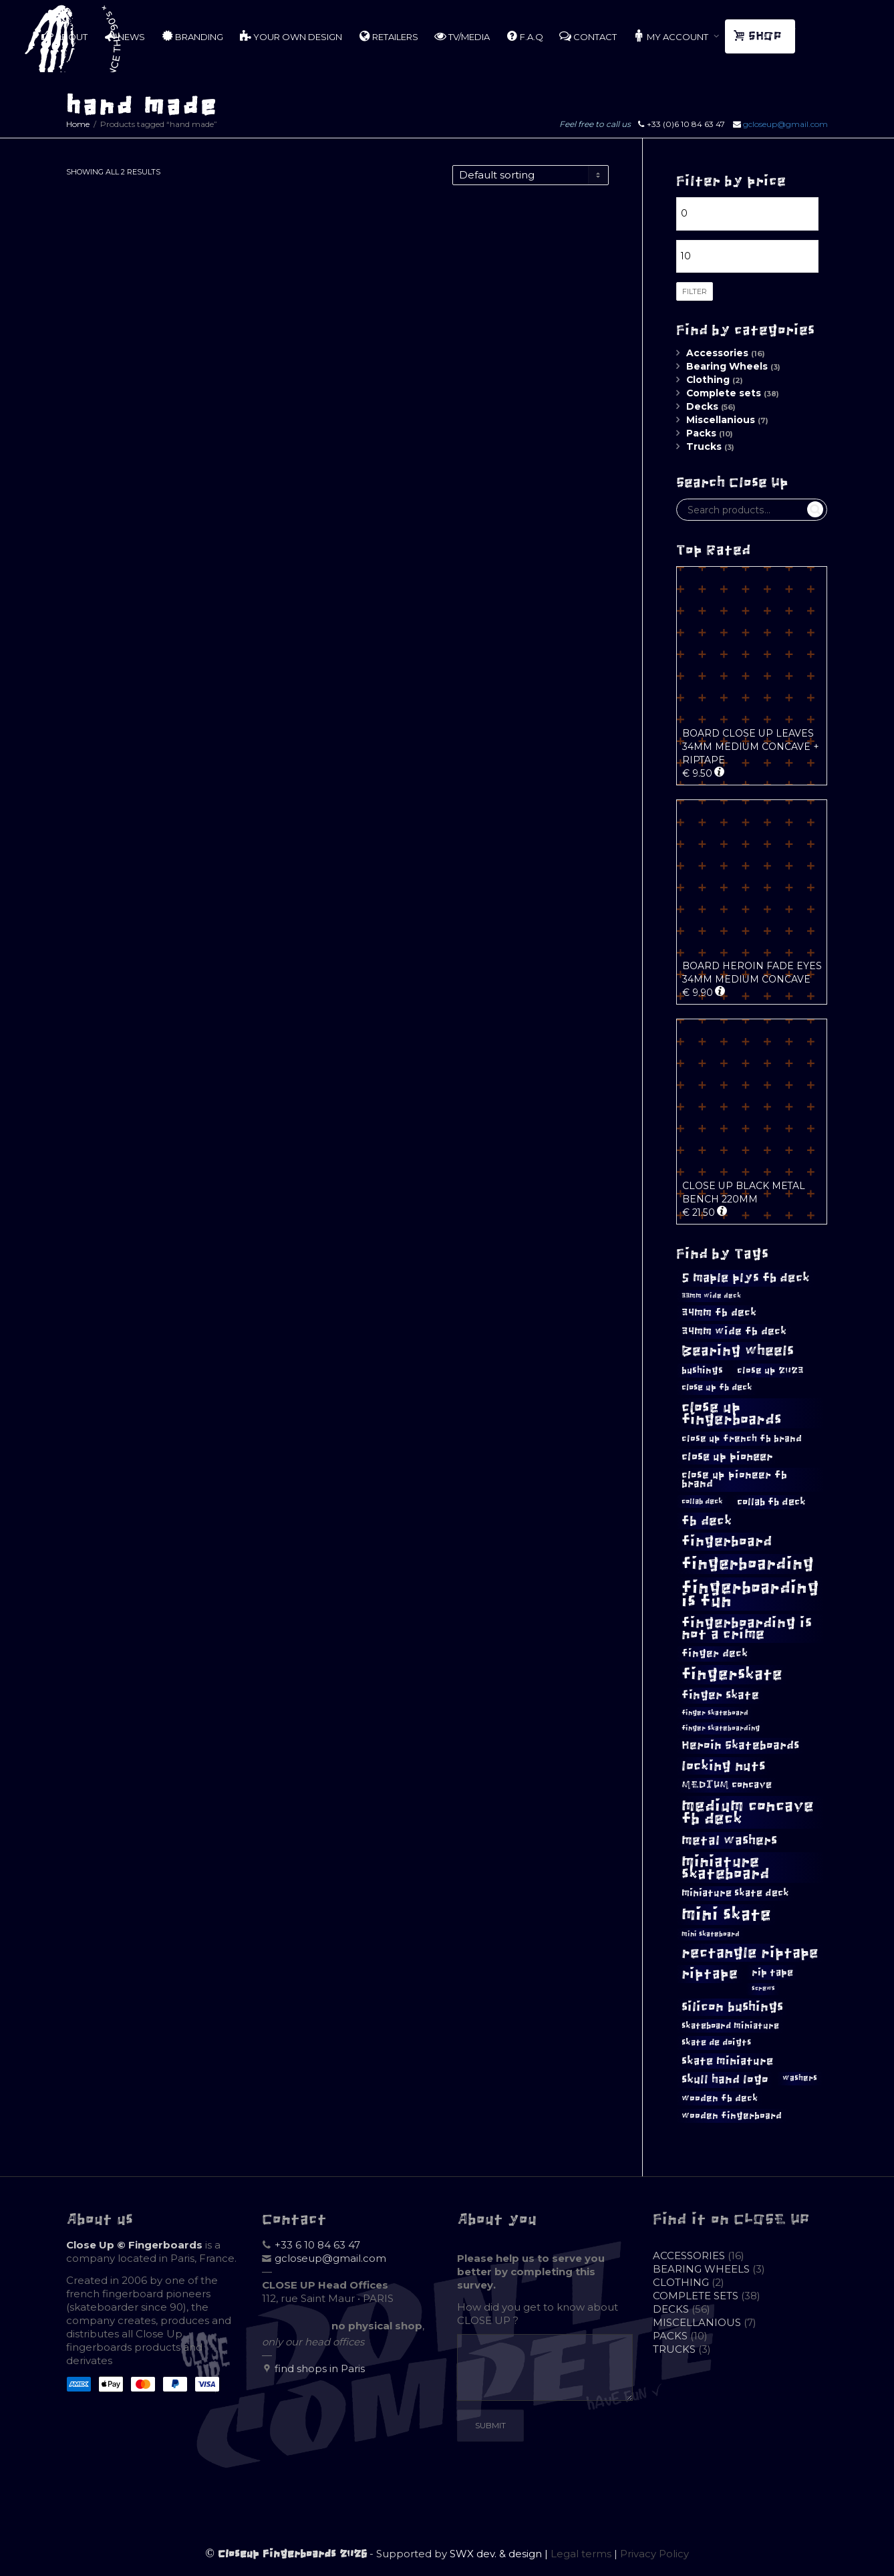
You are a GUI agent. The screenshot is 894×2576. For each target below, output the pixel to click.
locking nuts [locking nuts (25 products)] (724, 1766)
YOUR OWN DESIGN (290, 36)
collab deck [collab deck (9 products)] (702, 1501)
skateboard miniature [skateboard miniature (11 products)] (730, 2026)
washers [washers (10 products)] (799, 2078)
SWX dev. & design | (500, 2553)
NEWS (124, 36)
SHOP (759, 36)
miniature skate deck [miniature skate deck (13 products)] (735, 1893)
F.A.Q (524, 36)
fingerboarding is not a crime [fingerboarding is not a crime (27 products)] (747, 1628)
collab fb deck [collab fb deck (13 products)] (771, 1502)
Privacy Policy (654, 2553)
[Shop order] (530, 175)
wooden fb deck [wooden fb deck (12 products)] (720, 2098)
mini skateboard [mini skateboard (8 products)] (711, 1934)
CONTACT (588, 36)
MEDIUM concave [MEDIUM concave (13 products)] (727, 1784)
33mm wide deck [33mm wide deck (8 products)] (711, 1295)
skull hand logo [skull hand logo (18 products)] (725, 2079)
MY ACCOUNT (671, 36)
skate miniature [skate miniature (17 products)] (727, 2061)
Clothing (708, 380)
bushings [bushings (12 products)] (702, 1371)
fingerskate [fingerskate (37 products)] (732, 1674)
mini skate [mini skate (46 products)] (726, 1914)
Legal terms (581, 2553)
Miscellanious (720, 420)
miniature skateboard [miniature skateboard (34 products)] (726, 1867)
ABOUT (64, 36)
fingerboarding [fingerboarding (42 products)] (748, 1564)
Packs (701, 433)
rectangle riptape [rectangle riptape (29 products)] (750, 1952)
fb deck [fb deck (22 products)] (707, 1521)
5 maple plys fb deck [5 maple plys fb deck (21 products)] (746, 1278)
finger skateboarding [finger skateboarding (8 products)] (721, 1728)
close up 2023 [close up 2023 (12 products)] (770, 1371)
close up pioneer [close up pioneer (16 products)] (727, 1456)
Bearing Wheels (727, 366)
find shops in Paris (320, 2368)
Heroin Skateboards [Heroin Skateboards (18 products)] (740, 1745)
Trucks (704, 446)
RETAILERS (388, 36)
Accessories (717, 353)
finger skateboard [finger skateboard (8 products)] (715, 1712)
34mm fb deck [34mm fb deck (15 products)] (719, 1312)
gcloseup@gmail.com (785, 124)
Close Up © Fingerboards (134, 2244)
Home (78, 124)
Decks (702, 406)
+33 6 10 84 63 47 (317, 2244)
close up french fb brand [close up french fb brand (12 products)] (742, 1439)
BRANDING (192, 36)
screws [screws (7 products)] (763, 1988)
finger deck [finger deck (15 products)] (715, 1653)
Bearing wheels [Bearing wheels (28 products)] (738, 1350)
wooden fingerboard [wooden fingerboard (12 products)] (732, 2116)
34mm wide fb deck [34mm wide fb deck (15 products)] (734, 1331)
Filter (694, 291)
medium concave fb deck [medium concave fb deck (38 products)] (748, 1812)
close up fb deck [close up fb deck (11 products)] (717, 1387)
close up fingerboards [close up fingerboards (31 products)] (732, 1413)
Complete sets (723, 393)
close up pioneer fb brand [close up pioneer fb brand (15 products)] (734, 1479)
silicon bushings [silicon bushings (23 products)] (732, 2006)
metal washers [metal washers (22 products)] (729, 1840)
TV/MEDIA (462, 36)
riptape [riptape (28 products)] (710, 1973)
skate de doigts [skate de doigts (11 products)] (716, 2042)
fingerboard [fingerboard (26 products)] (727, 1541)
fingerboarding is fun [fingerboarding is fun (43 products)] (750, 1594)
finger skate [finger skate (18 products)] (720, 1695)
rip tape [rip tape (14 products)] (772, 1972)
